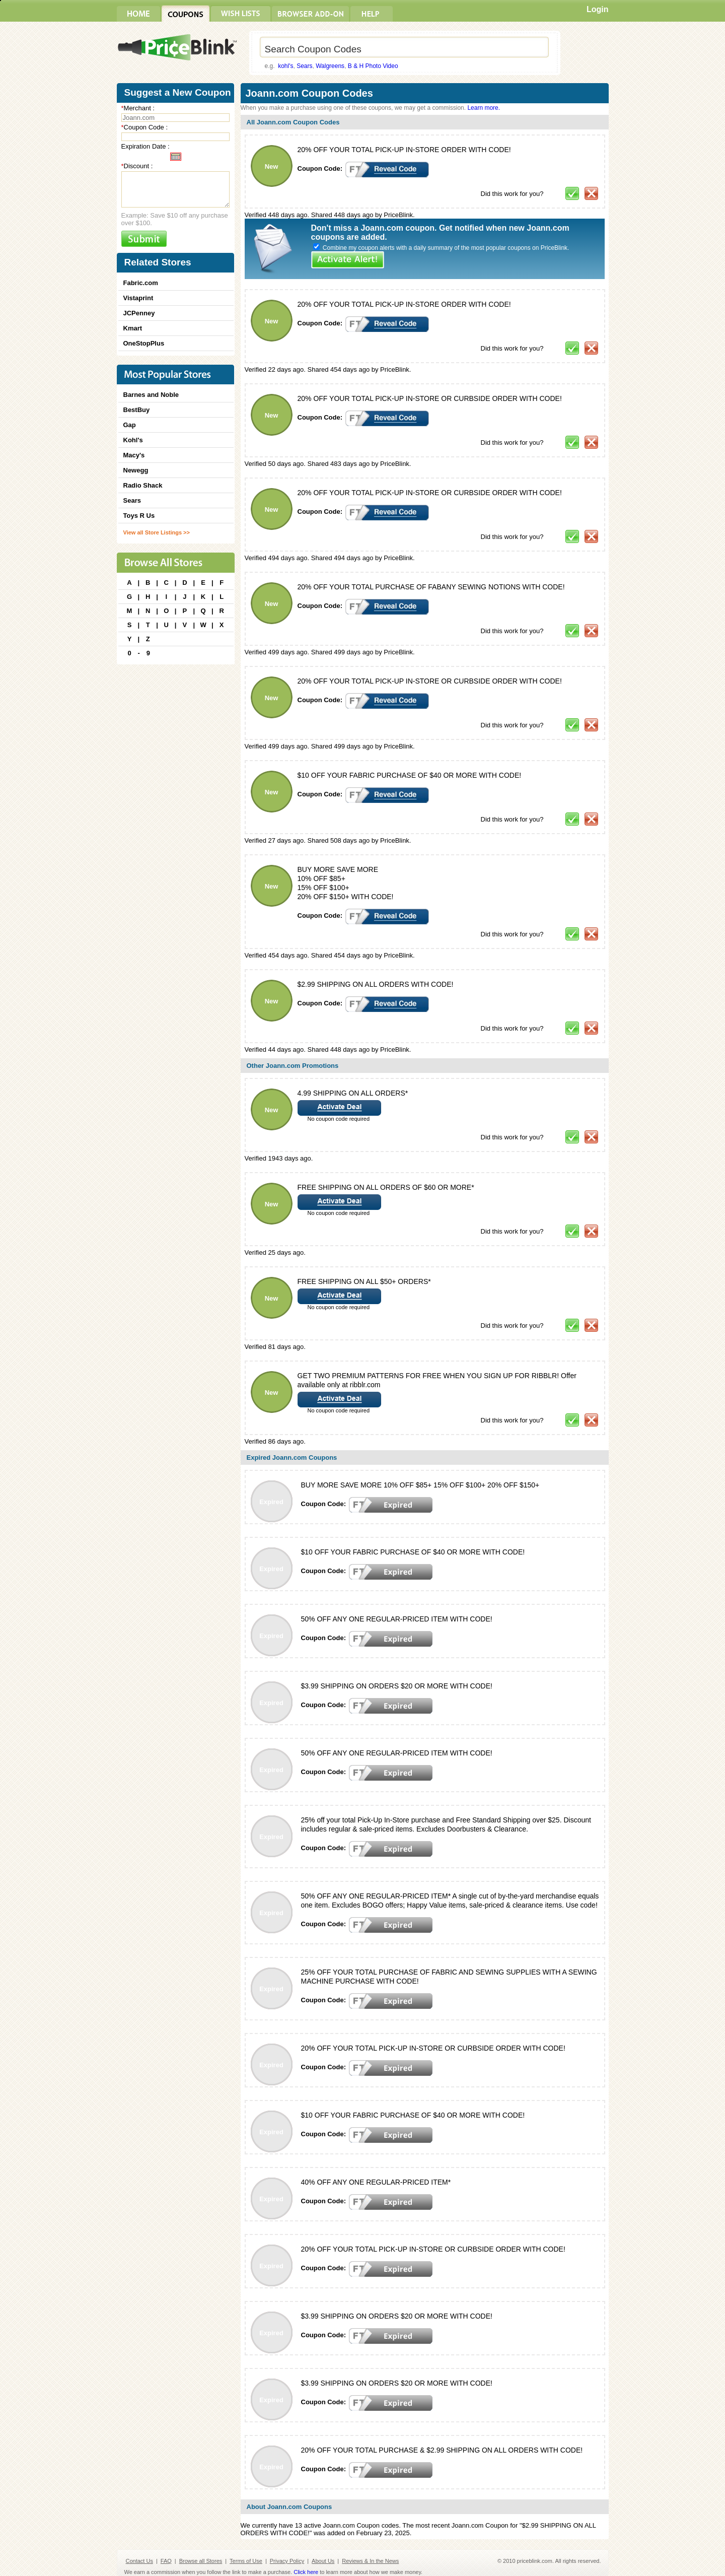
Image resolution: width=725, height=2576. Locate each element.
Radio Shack (143, 485)
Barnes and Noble (151, 394)
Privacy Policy (287, 2561)
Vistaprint (138, 298)
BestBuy (136, 410)
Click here (306, 2572)
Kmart (132, 328)
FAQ (166, 2561)
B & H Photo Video (373, 66)
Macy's (134, 455)
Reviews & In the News (370, 2561)
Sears (304, 66)
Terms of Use (246, 2561)
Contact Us (139, 2561)
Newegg (136, 470)
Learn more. (483, 107)
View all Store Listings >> (156, 532)
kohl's (285, 66)
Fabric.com (140, 283)
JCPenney (139, 313)
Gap (129, 425)
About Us (323, 2561)
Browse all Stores (201, 2561)
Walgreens (330, 66)
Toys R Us (139, 515)
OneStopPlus (144, 343)
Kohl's (133, 440)
